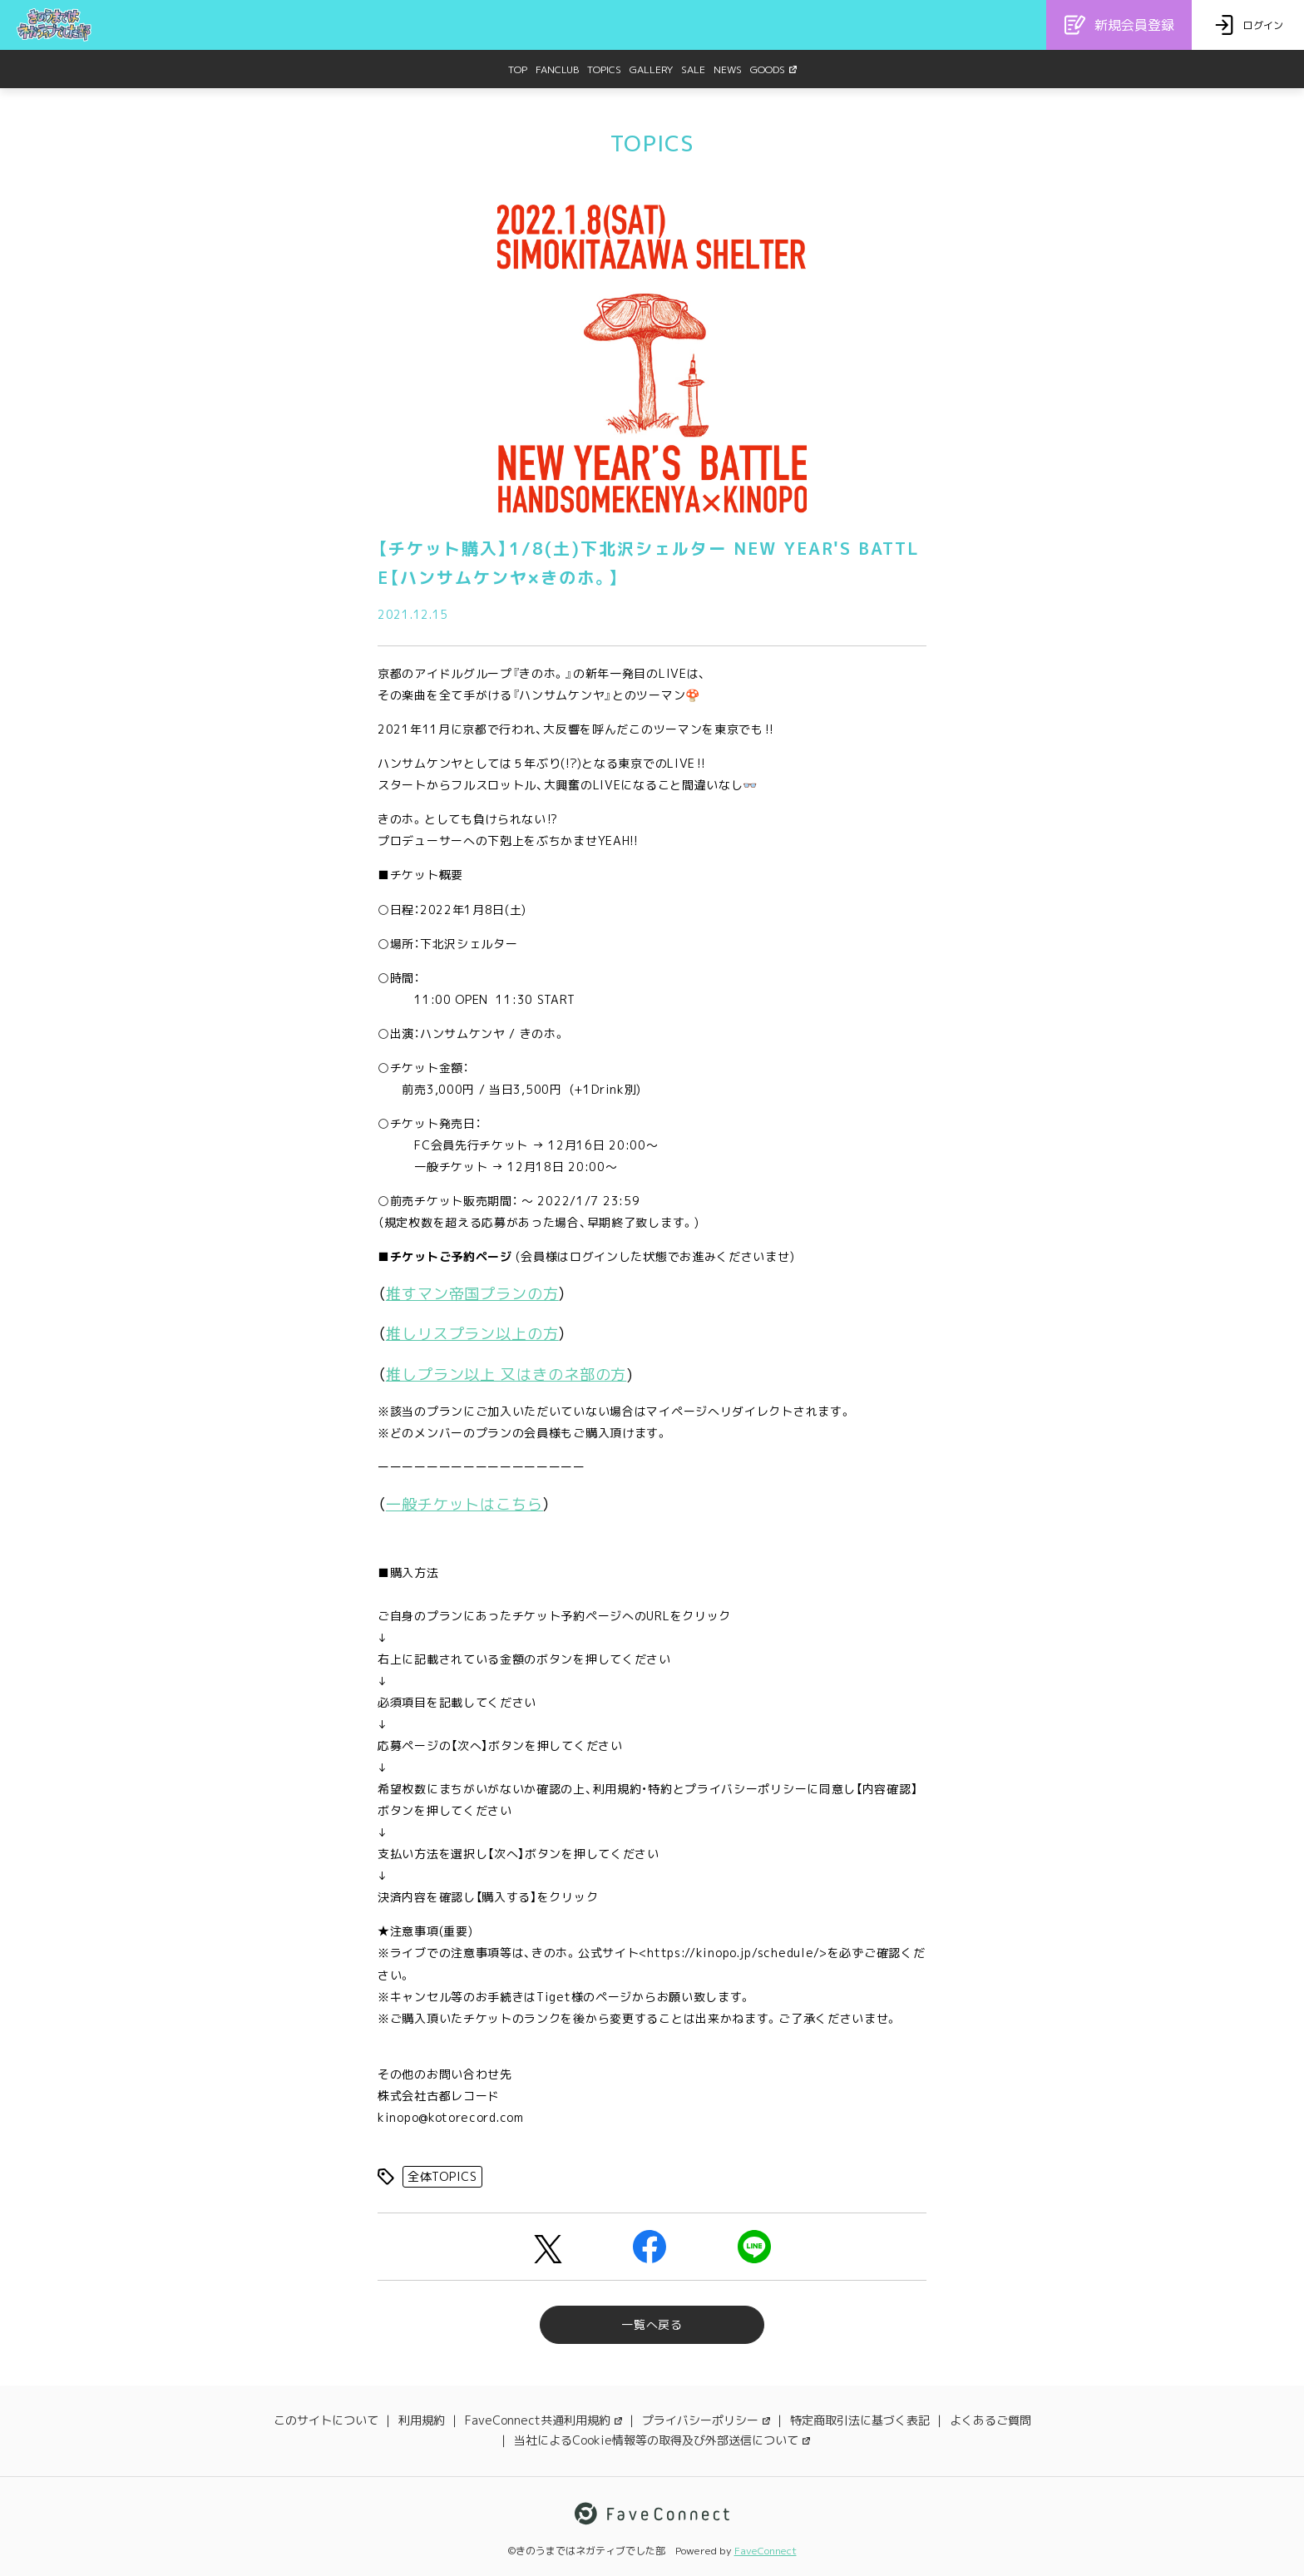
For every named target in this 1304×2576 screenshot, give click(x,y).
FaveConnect (765, 2551)
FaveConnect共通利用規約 (543, 2420)
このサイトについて (326, 2420)
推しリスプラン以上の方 (472, 1333)
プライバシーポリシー (706, 2420)
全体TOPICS (442, 2176)
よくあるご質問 (990, 2420)
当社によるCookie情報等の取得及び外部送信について (662, 2440)
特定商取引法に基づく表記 (860, 2420)
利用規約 (421, 2420)
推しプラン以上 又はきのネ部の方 (506, 1374)
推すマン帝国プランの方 (472, 1293)
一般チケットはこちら (464, 1504)
